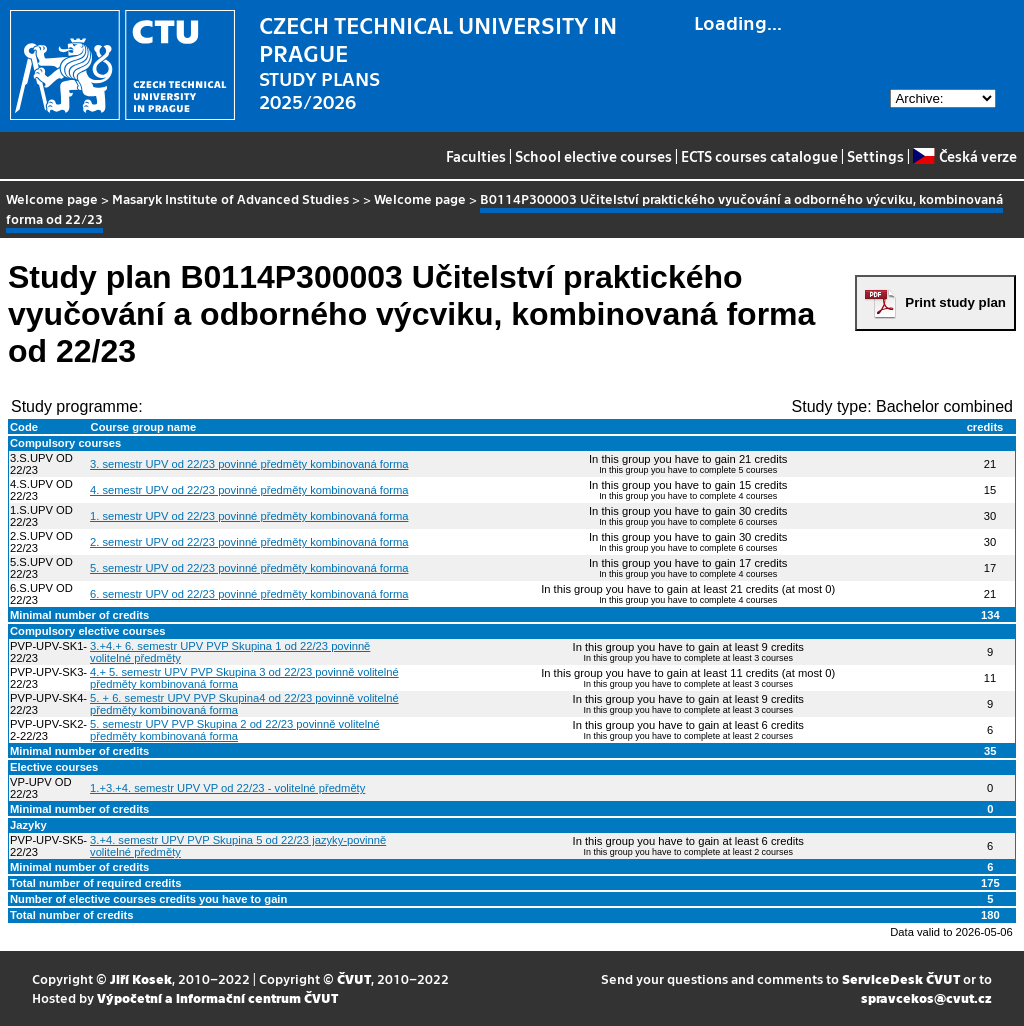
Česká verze (964, 156)
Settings (875, 156)
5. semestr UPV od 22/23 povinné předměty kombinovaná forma (249, 568)
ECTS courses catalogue (759, 156)
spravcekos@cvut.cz (926, 997)
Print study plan (955, 302)
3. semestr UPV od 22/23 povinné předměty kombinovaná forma (249, 464)
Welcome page (52, 198)
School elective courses (593, 156)
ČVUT (354, 978)
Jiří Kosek (141, 978)
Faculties (476, 156)
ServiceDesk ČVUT (901, 978)
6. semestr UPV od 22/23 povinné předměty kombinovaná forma (249, 594)
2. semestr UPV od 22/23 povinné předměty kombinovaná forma (249, 542)
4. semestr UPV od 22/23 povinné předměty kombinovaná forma (249, 490)
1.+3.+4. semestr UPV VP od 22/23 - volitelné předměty (227, 788)
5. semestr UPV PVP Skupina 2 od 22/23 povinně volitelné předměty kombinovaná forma (235, 730)
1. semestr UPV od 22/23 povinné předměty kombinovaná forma (249, 516)
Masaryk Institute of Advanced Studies (230, 198)
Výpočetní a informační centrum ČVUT (217, 997)
